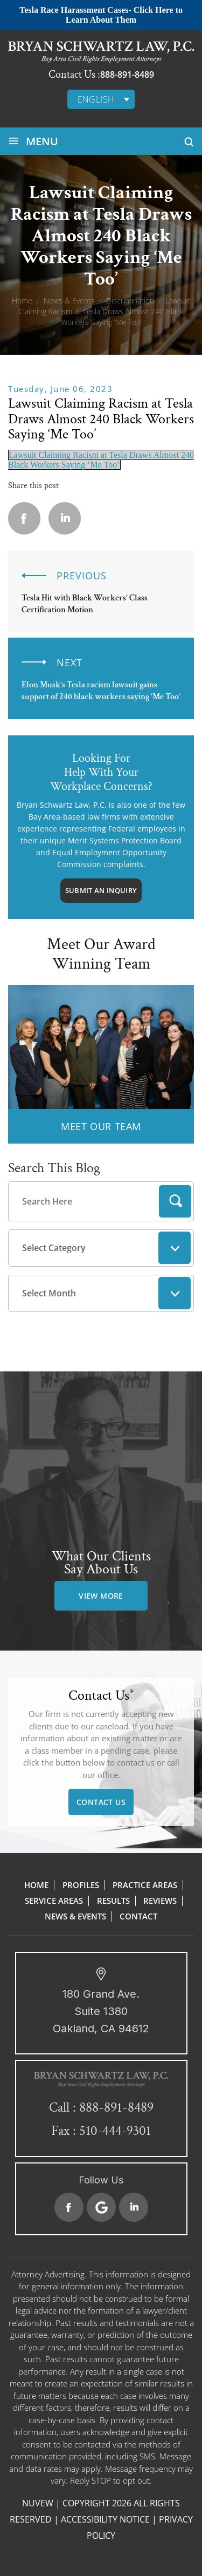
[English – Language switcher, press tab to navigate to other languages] (101, 99)
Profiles (80, 1884)
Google (101, 2207)
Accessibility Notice (105, 2519)
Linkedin (64, 518)
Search (175, 1201)
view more (101, 1596)
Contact (138, 1916)
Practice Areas (145, 1884)
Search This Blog (54, 1168)
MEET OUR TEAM (101, 1126)
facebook (24, 518)
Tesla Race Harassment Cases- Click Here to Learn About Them (101, 14)
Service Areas (54, 1900)
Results (113, 1900)
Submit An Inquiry (101, 890)
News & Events (75, 1916)
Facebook (68, 2207)
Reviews (160, 1900)
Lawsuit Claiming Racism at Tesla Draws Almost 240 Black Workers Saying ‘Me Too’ (101, 459)
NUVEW (37, 2503)
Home (36, 1884)
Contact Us (101, 1802)
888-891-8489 (127, 74)
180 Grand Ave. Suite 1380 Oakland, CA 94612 (101, 2011)
